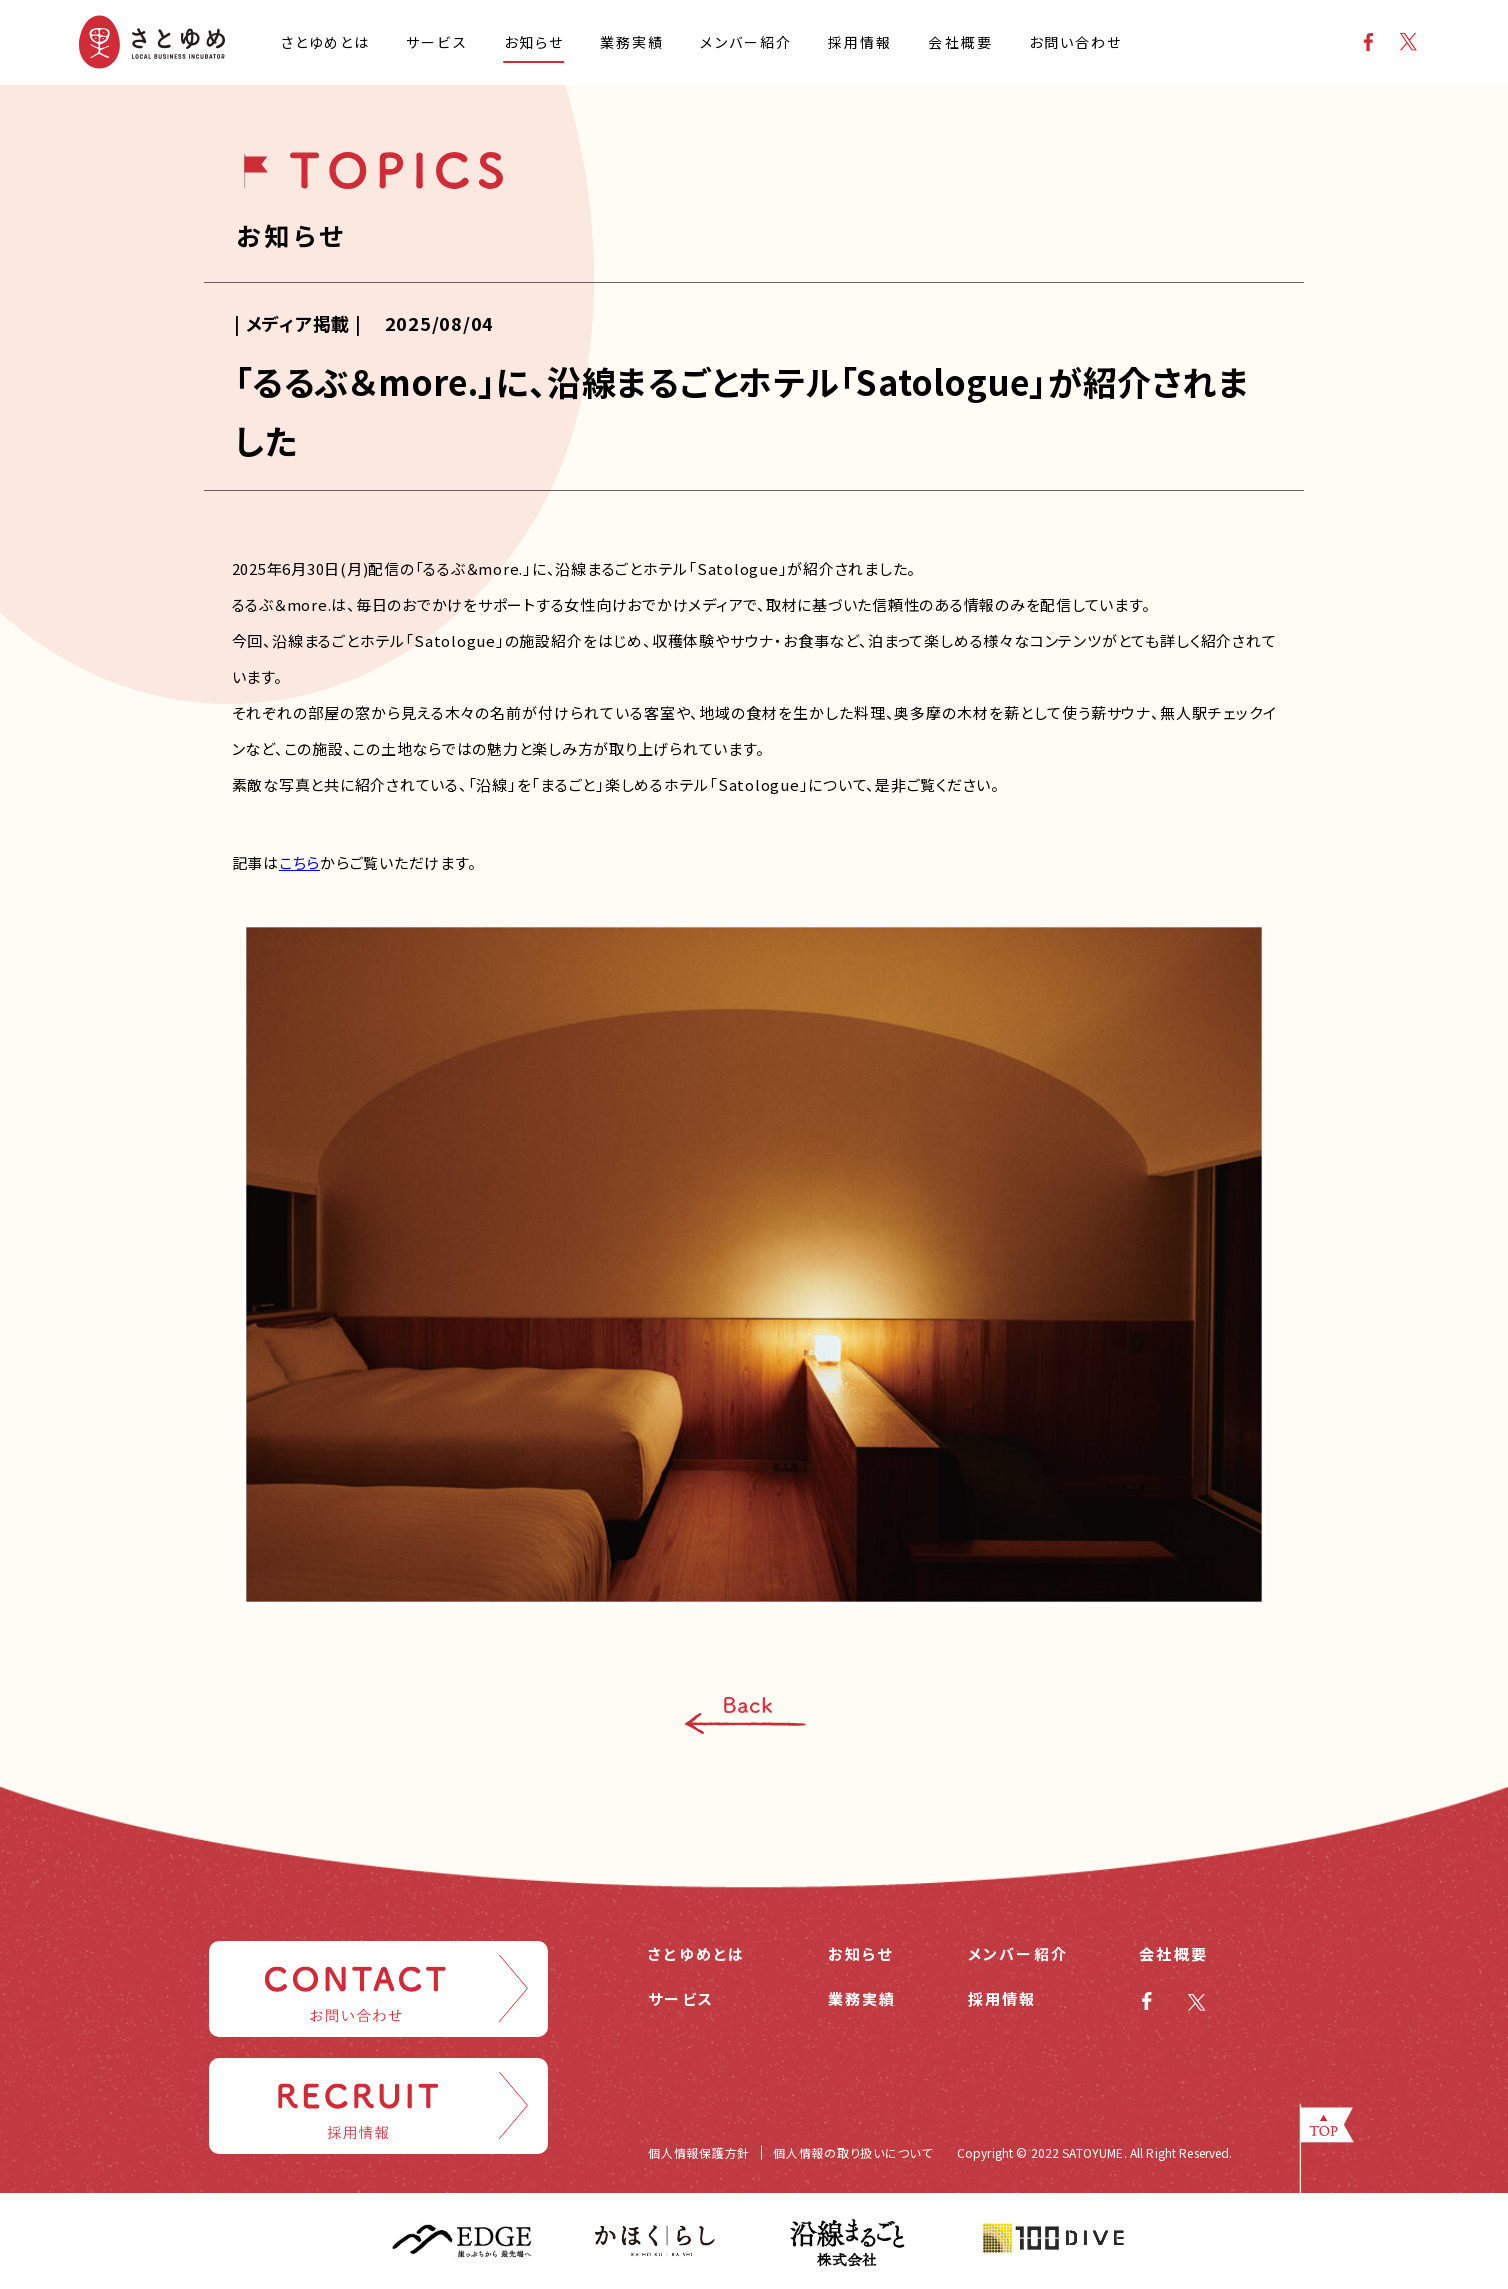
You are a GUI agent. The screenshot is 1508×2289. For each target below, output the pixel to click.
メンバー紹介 (1018, 1953)
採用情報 (1002, 1998)
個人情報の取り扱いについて (853, 2152)
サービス (681, 1998)
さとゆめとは (697, 1953)
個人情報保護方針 (699, 2152)
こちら (299, 862)
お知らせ (861, 1953)
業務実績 (862, 1998)
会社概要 (1173, 1953)
